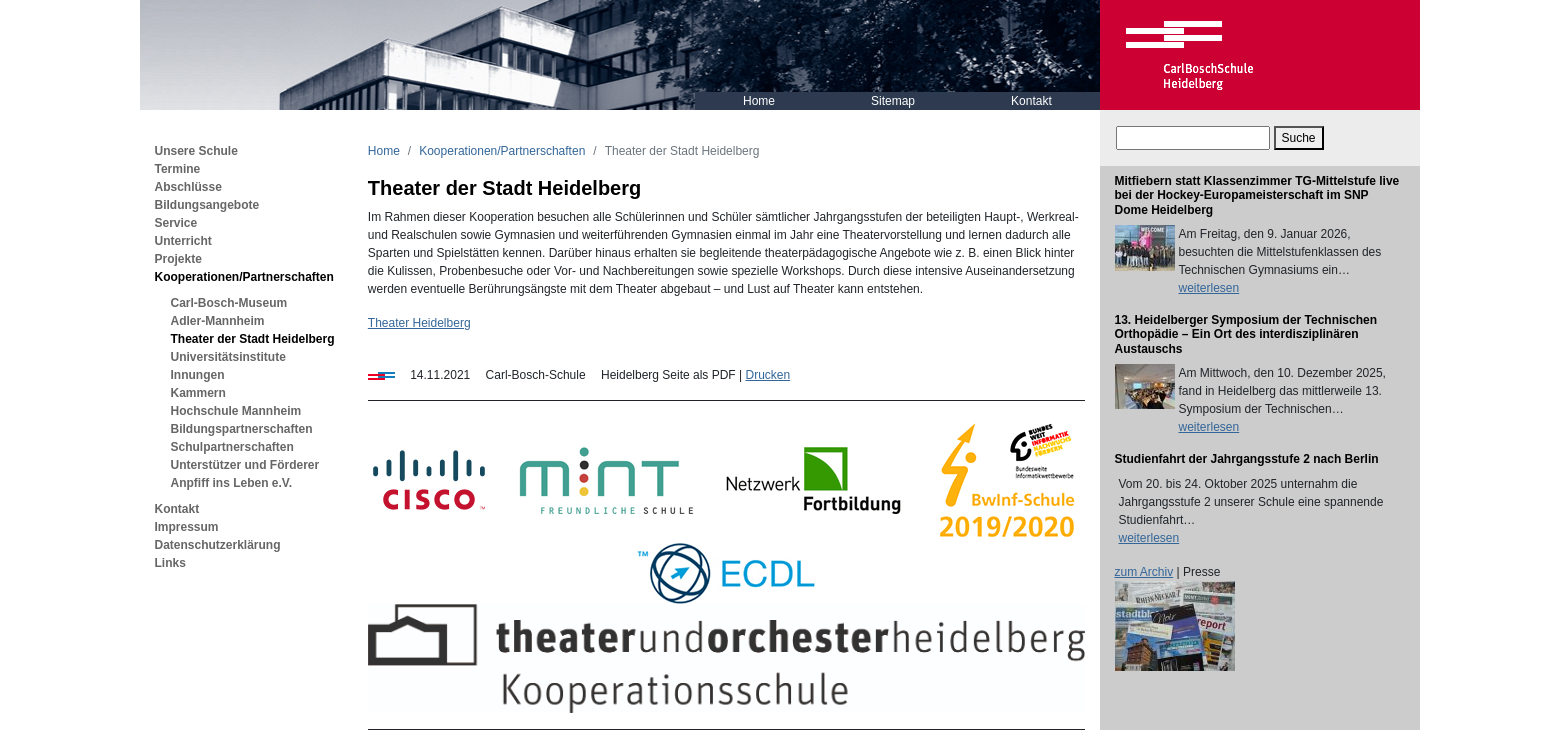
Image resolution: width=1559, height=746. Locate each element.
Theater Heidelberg (419, 323)
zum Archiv (1144, 572)
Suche (1299, 138)
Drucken (767, 375)
